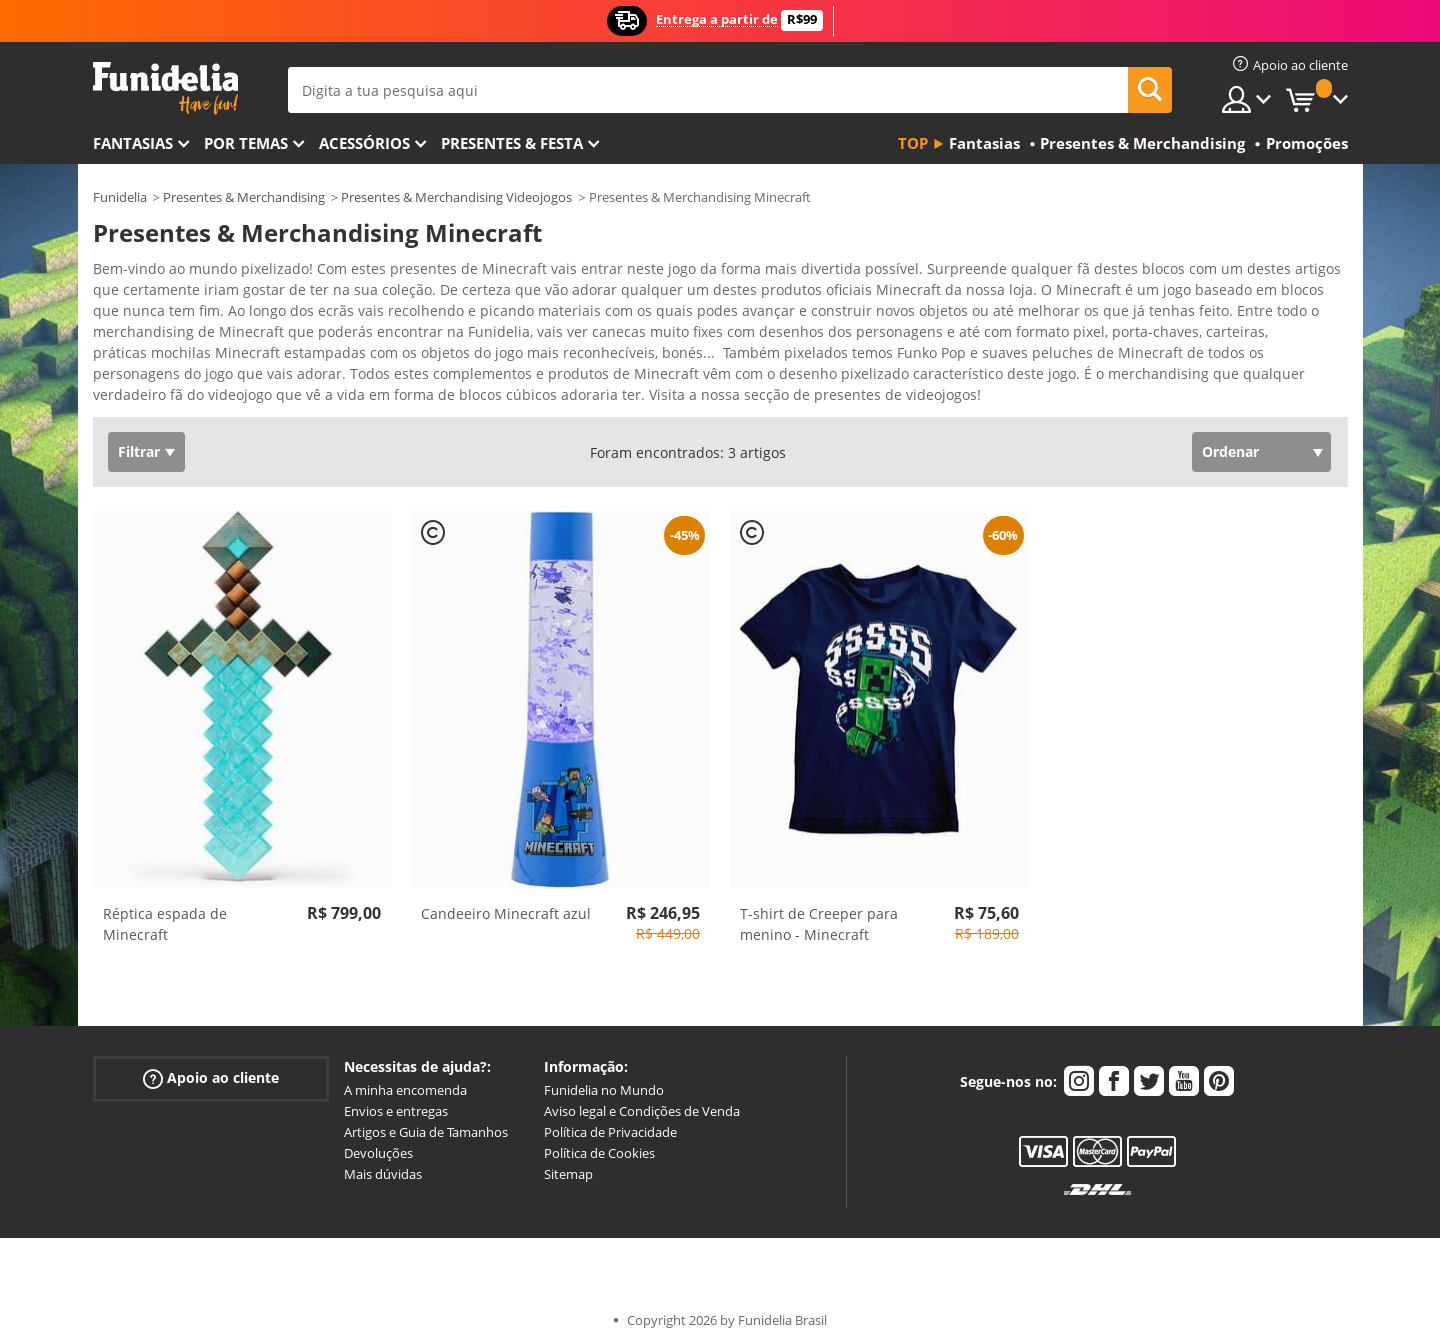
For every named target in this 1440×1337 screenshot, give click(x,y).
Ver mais (142, 378)
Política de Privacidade (610, 1118)
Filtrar (139, 437)
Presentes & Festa (512, 143)
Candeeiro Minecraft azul (506, 899)
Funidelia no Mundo (604, 1076)
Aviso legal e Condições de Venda (642, 1097)
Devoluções (378, 1139)
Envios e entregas (396, 1097)
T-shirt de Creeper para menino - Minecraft (819, 910)
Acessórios (364, 143)
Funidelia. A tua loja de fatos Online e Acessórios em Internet (165, 88)
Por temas (246, 143)
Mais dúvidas (383, 1160)
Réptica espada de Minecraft (165, 910)
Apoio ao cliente (211, 1064)
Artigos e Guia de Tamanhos (426, 1118)
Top (913, 143)
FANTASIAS (133, 143)
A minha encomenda (405, 1076)
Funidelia (120, 197)
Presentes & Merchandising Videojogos (456, 197)
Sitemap (568, 1160)
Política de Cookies (599, 1139)
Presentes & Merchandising (244, 197)
